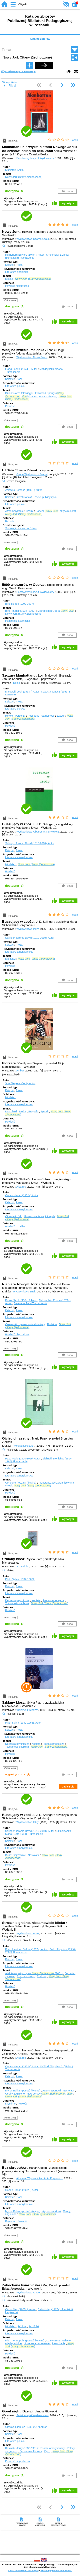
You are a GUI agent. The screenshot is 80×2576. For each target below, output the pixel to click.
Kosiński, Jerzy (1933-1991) (21, 2448)
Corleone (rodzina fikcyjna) (20, 1482)
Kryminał (10, 2103)
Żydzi (47, 2451)
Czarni (29, 511)
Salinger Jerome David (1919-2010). (29, 843)
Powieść (10, 406)
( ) (33, 278)
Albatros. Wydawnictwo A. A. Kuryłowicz (39, 2178)
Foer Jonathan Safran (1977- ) (26, 1949)
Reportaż (10, 521)
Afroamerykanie (14, 511)
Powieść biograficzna (17, 2461)
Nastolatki (11, 1111)
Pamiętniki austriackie (18, 620)
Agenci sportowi (51, 2090)
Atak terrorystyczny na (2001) (34, 1973)
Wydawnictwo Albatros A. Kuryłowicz (37, 831)
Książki (9, 264)
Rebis (16, 682)
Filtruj (12, 85)
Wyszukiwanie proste (13, 71)
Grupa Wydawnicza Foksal (31, 474)
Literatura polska (15, 386)
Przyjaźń (33, 1111)
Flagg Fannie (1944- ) (21, 369)
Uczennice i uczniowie (37, 2343)
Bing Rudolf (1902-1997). (20, 603)
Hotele (9, 715)
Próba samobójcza (53, 1600)
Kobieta (36, 1600)
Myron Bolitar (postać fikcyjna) (22, 2090)
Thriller (21, 1226)
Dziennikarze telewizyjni (19, 393)
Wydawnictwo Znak (24, 1291)
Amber (20, 1070)
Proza (19, 264)
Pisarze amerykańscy (52, 2448)
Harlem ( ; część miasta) (55, 511)
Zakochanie (58, 2343)
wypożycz (68, 203)
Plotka (22, 1111)
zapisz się (68, 1786)
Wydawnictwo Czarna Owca (32, 238)
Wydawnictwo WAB (27, 1933)
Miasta (9, 278)
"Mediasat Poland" (23, 1445)
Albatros (21, 1186)
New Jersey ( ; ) (50, 2093)
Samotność (47, 715)
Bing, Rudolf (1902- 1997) (20, 610)
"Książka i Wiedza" (27, 1710)
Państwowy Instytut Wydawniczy (35, 158)
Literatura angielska (16, 271)
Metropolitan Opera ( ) (56, 610)
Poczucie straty (26, 1976)
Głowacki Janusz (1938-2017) (26, 2426)
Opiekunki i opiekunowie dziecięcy (25, 1324)
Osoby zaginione (15, 2093)
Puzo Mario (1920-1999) (23, 1458)
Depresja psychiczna (17, 1600)
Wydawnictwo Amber (28, 2292)
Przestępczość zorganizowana (56, 1482)
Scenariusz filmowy (30, 2451)
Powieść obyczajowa (17, 1334)
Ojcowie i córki (13, 1216)
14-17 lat (34, 2326)
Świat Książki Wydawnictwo (32, 2415)
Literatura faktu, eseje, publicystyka (36, 497)
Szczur (61, 715)
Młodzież (10, 864)
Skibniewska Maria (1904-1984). (38, 1832)
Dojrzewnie (19, 1855)
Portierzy (20, 715)
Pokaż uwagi (10, 300)
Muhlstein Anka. (14, 169)
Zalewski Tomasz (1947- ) (23, 490)
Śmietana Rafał (30, 1303)
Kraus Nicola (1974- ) (21, 1300)
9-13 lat (22, 2326)
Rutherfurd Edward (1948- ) (25, 254)
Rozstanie (33, 715)
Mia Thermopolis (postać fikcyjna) (24, 2340)
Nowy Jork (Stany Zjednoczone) (23, 177)
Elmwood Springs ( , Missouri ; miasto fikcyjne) (34, 395)
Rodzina (52, 1324)
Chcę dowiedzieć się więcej (23, 2570)
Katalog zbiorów (40, 38)
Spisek (44, 1111)
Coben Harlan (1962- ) (21, 1195)
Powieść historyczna (17, 285)
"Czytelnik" (22, 1566)
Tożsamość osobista (17, 1603)
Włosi (8, 1485)
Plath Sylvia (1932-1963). (20, 1579)
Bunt (8, 1855)
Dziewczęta (53, 2340)
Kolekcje (30, 71)
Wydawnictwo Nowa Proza (31, 357)
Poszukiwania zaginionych (39, 1216)
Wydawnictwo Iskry (27, 928)
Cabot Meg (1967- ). (20, 2309)
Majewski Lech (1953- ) (22, 691)
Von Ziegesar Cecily (20, 1083)
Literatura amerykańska (19, 857)
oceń (75, 140)
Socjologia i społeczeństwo (21, 528)
